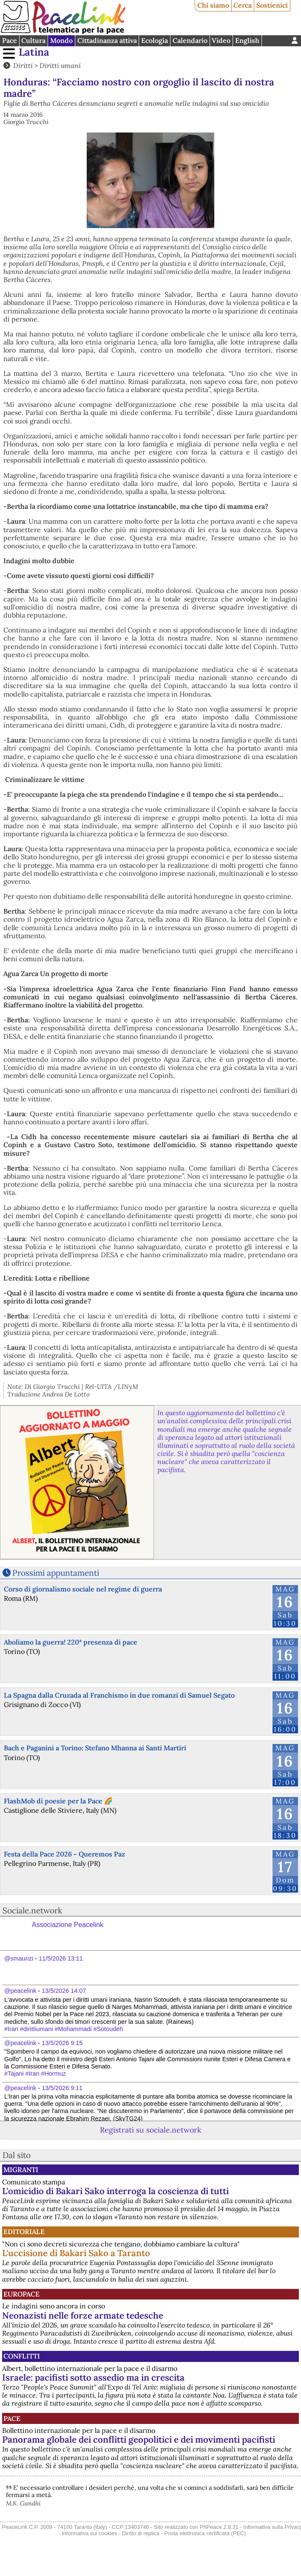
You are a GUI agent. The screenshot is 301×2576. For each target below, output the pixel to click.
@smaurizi (18, 1958)
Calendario (190, 40)
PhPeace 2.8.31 (219, 2527)
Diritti (23, 65)
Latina (34, 52)
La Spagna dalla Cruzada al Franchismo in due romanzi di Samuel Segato (119, 1695)
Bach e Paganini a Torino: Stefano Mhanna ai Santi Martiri (95, 1748)
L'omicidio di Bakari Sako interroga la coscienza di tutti (115, 2191)
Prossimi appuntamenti (55, 1573)
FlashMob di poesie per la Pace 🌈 (58, 1801)
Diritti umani (60, 65)
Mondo (61, 40)
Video (221, 40)
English (247, 40)
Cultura (33, 40)
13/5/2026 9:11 (62, 2088)
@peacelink (20, 1990)
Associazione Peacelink (67, 1924)
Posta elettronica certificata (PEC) (205, 2533)
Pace (9, 40)
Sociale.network (32, 1910)
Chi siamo (213, 5)
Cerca (242, 5)
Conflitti (21, 2356)
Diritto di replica (140, 2533)
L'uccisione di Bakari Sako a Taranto (76, 2253)
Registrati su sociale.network (150, 2130)
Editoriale (24, 2231)
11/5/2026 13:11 (61, 1958)
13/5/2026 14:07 (64, 1990)
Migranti (20, 2169)
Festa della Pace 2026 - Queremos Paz (64, 1854)
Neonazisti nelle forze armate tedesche (82, 2315)
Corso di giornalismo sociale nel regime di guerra (83, 1589)
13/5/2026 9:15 (62, 2043)
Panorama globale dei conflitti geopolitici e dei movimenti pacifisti (138, 2439)
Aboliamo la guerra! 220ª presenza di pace (70, 1642)
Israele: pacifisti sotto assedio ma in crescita (93, 2377)
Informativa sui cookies (89, 2533)
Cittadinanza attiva (107, 40)
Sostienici (272, 5)
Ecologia (154, 40)
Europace (21, 2294)
